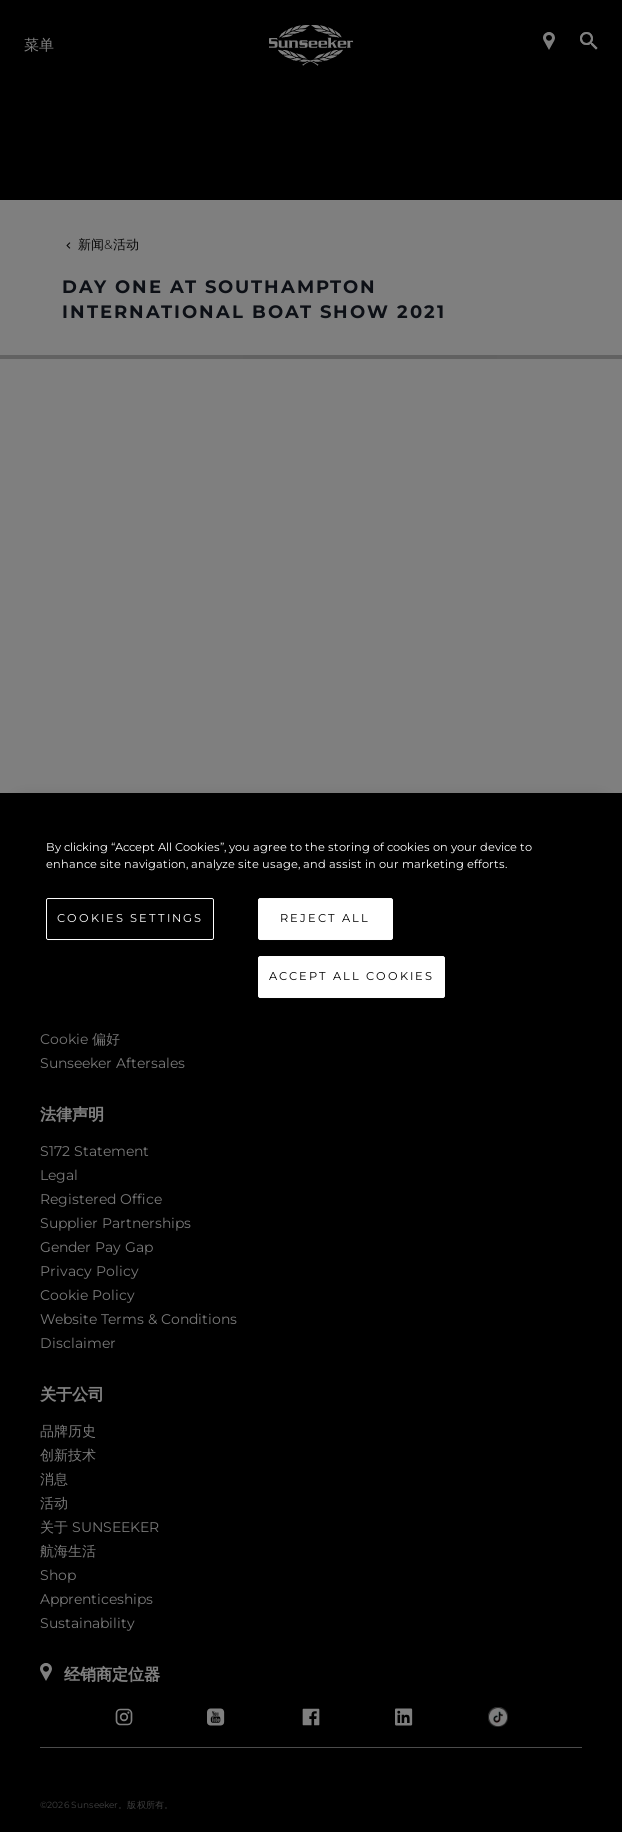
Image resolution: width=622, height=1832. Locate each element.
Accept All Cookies (351, 976)
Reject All (325, 918)
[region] (311, 916)
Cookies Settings (130, 918)
